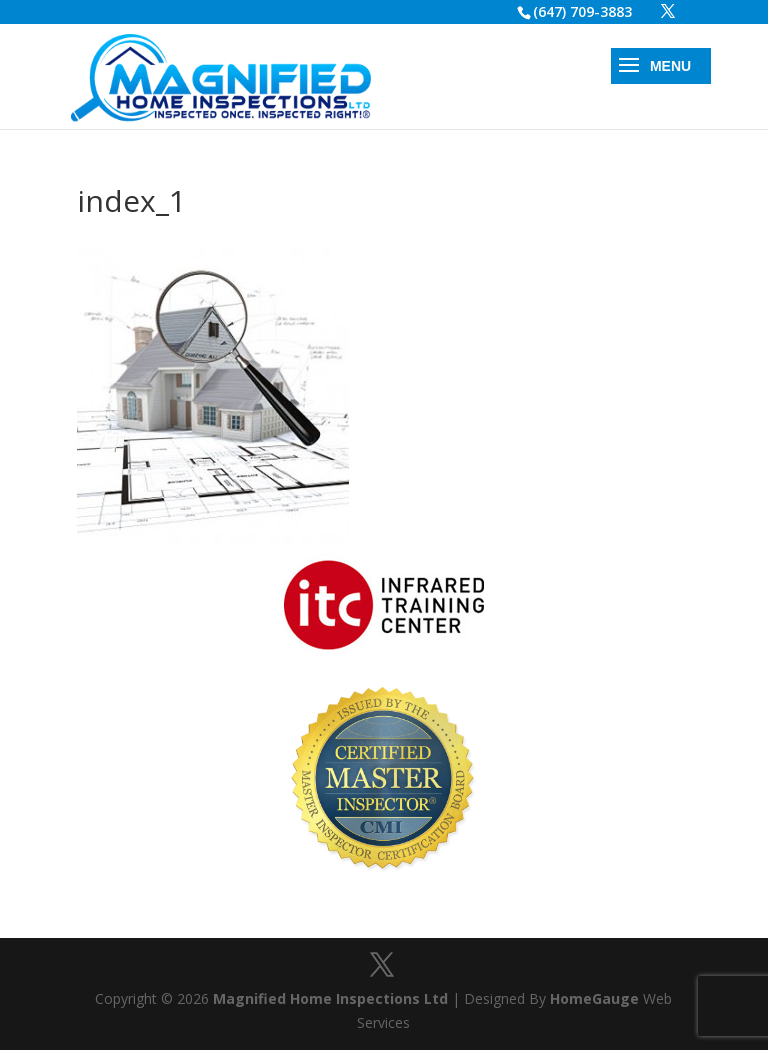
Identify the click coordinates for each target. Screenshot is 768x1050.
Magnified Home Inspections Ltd (330, 998)
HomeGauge (594, 998)
